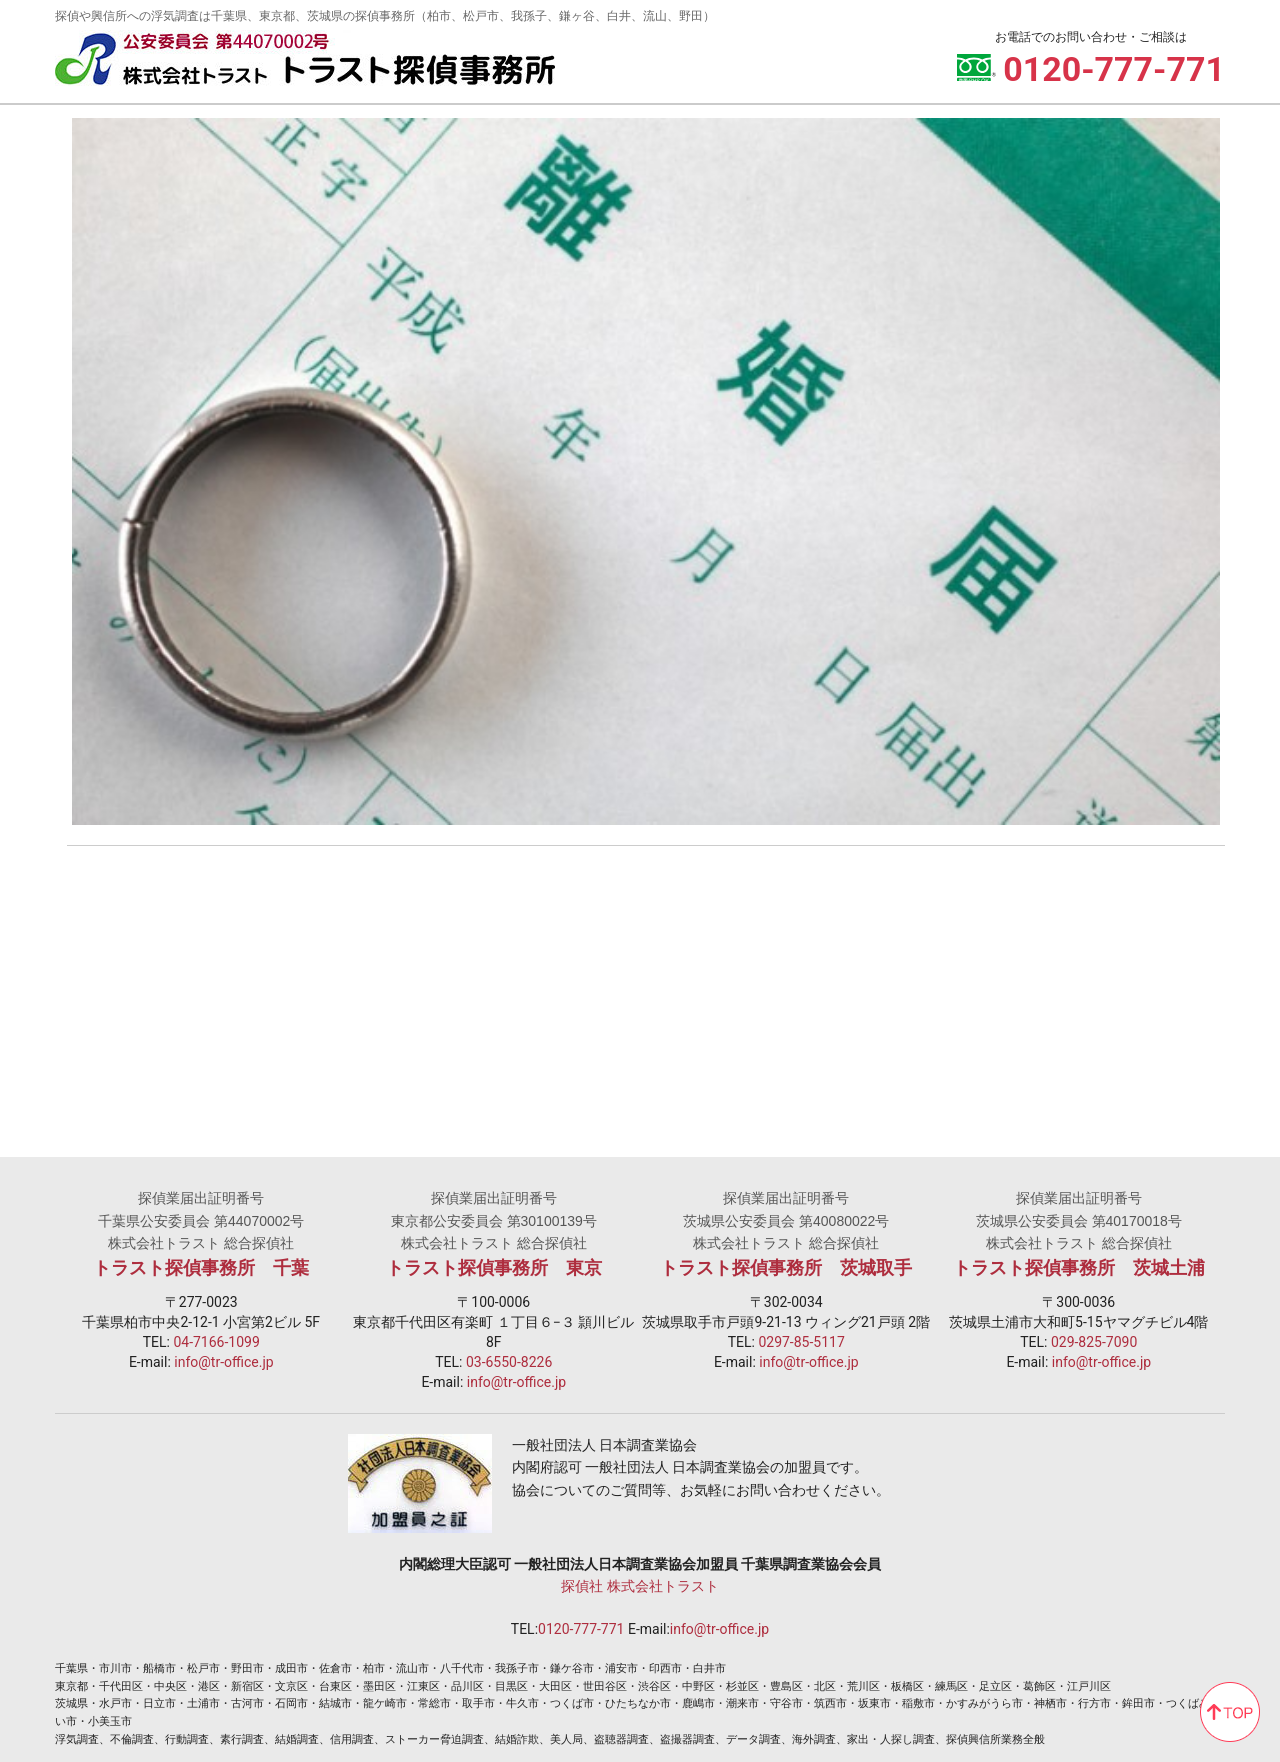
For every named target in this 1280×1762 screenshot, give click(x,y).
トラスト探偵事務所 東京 (494, 1261)
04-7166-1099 (216, 1335)
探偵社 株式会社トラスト (639, 1579)
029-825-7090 (1094, 1335)
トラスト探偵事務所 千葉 (201, 1261)
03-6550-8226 (509, 1355)
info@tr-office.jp (223, 1355)
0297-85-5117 (801, 1335)
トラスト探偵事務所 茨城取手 (786, 1261)
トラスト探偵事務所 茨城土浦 (1079, 1261)
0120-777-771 (581, 1622)
